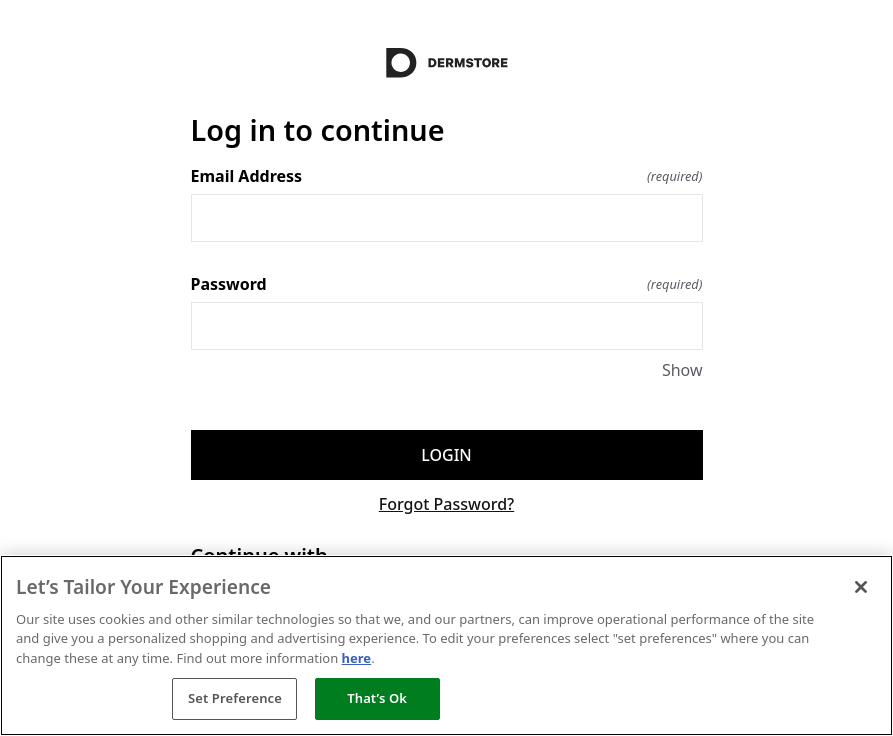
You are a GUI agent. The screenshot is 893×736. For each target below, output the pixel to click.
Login (446, 455)
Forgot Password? (447, 504)
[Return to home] (447, 63)
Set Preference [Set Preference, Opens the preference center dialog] (235, 698)
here (357, 658)
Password (447, 284)
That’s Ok (377, 698)
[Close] (861, 587)
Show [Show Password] (682, 370)
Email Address (447, 176)
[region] (446, 645)
